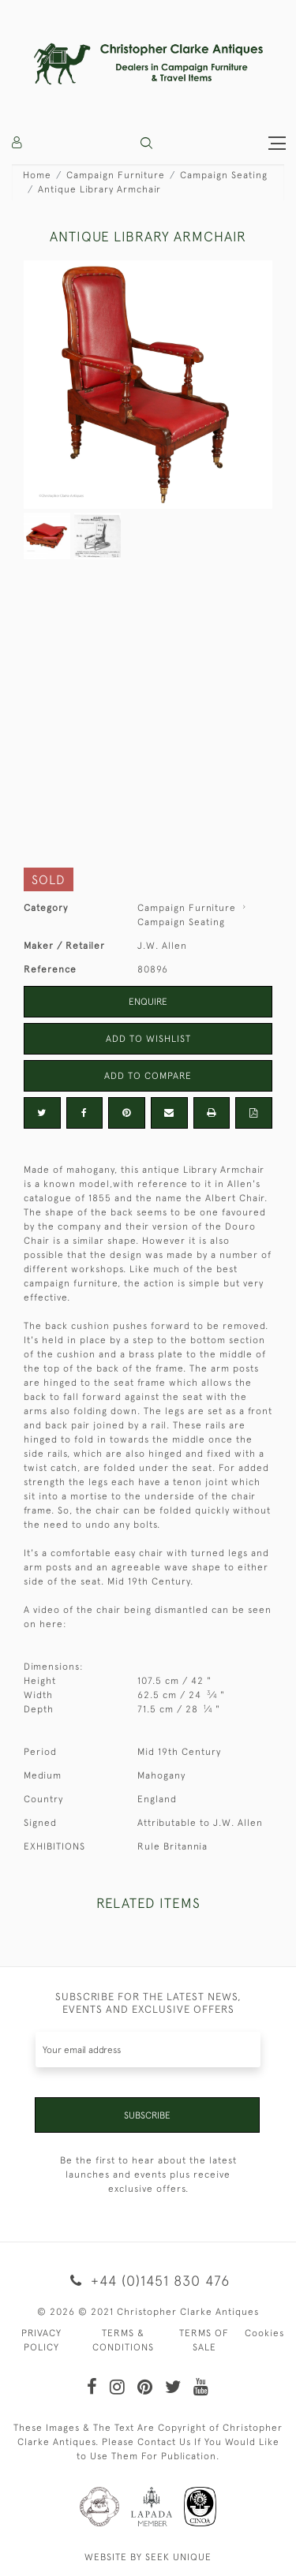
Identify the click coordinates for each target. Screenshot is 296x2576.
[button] (146, 143)
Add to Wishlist (148, 1038)
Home (37, 175)
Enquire (148, 1001)
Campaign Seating (224, 175)
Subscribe (147, 2115)
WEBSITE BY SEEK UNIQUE (148, 2557)
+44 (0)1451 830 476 (148, 2280)
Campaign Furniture (115, 175)
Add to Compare (148, 1075)
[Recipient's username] (148, 2049)
